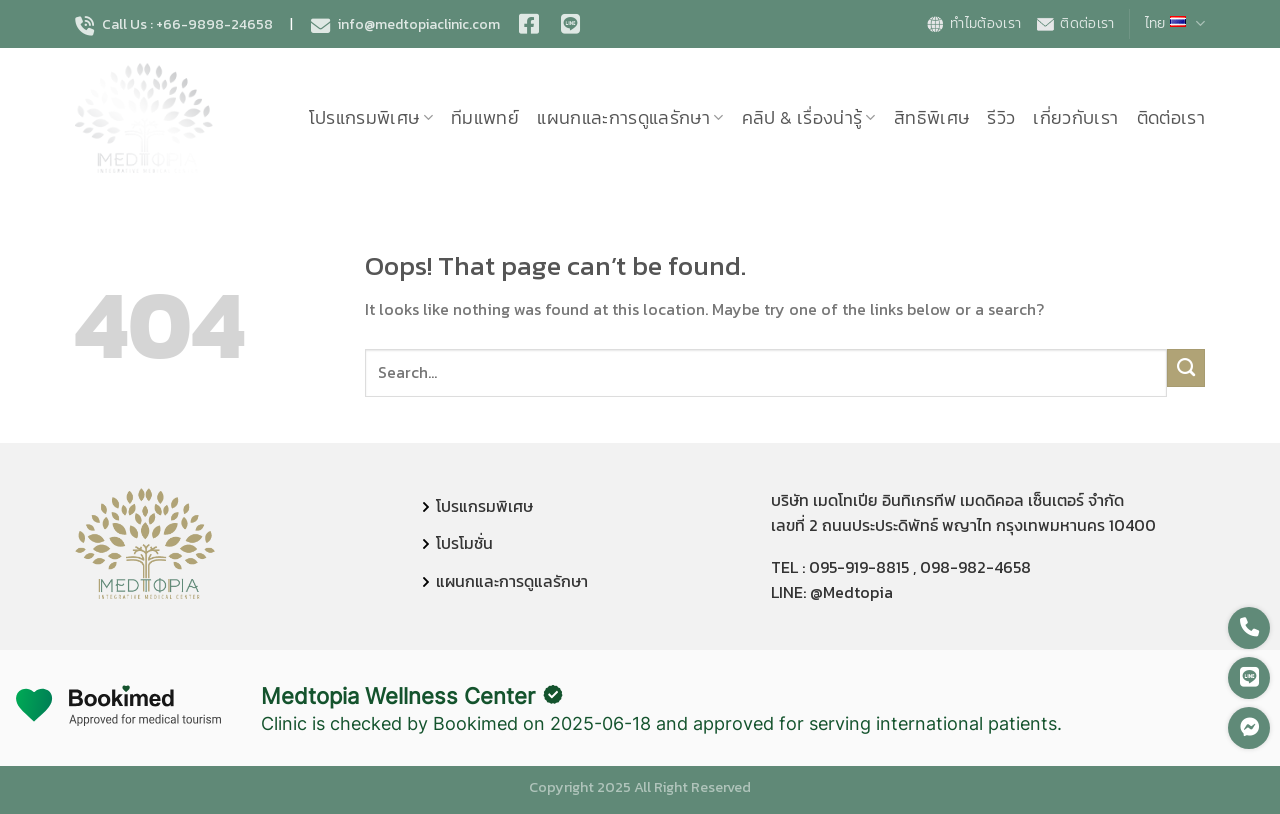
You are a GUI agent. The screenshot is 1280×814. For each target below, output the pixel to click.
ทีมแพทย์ (485, 118)
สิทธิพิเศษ (931, 118)
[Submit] (1186, 368)
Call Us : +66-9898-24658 (174, 25)
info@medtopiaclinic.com (405, 25)
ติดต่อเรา (1074, 23)
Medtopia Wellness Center (398, 696)
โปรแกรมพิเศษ (371, 118)
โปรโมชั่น (464, 543)
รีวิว (1001, 118)
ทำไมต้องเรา (973, 23)
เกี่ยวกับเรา (1075, 118)
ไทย (1175, 23)
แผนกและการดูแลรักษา (630, 118)
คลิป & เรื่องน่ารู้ (809, 118)
